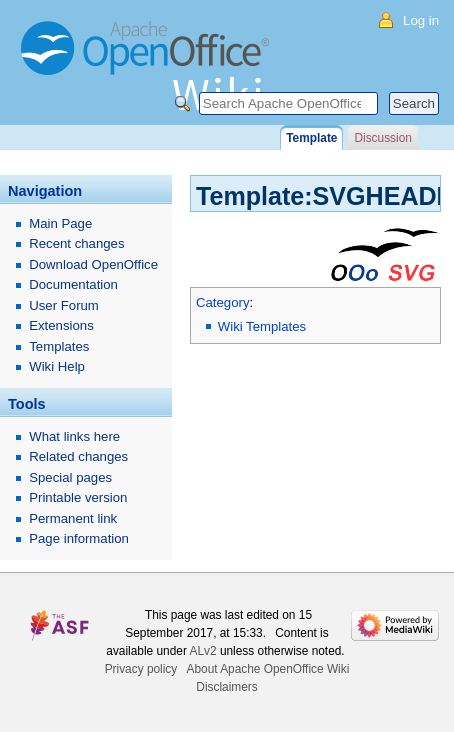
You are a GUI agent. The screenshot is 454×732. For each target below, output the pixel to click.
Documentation (73, 284)
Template (311, 138)
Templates (59, 346)
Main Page (60, 223)
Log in (421, 20)
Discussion (382, 138)
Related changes (78, 456)
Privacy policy (141, 669)
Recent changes (76, 243)
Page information (79, 538)
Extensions (61, 325)
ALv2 (203, 651)
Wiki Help (57, 366)
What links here (74, 436)
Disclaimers (226, 687)
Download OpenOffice (93, 264)
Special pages (70, 477)
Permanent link (73, 518)
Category (223, 302)
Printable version (78, 497)
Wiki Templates (262, 326)
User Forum (64, 305)
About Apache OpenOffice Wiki (268, 669)
